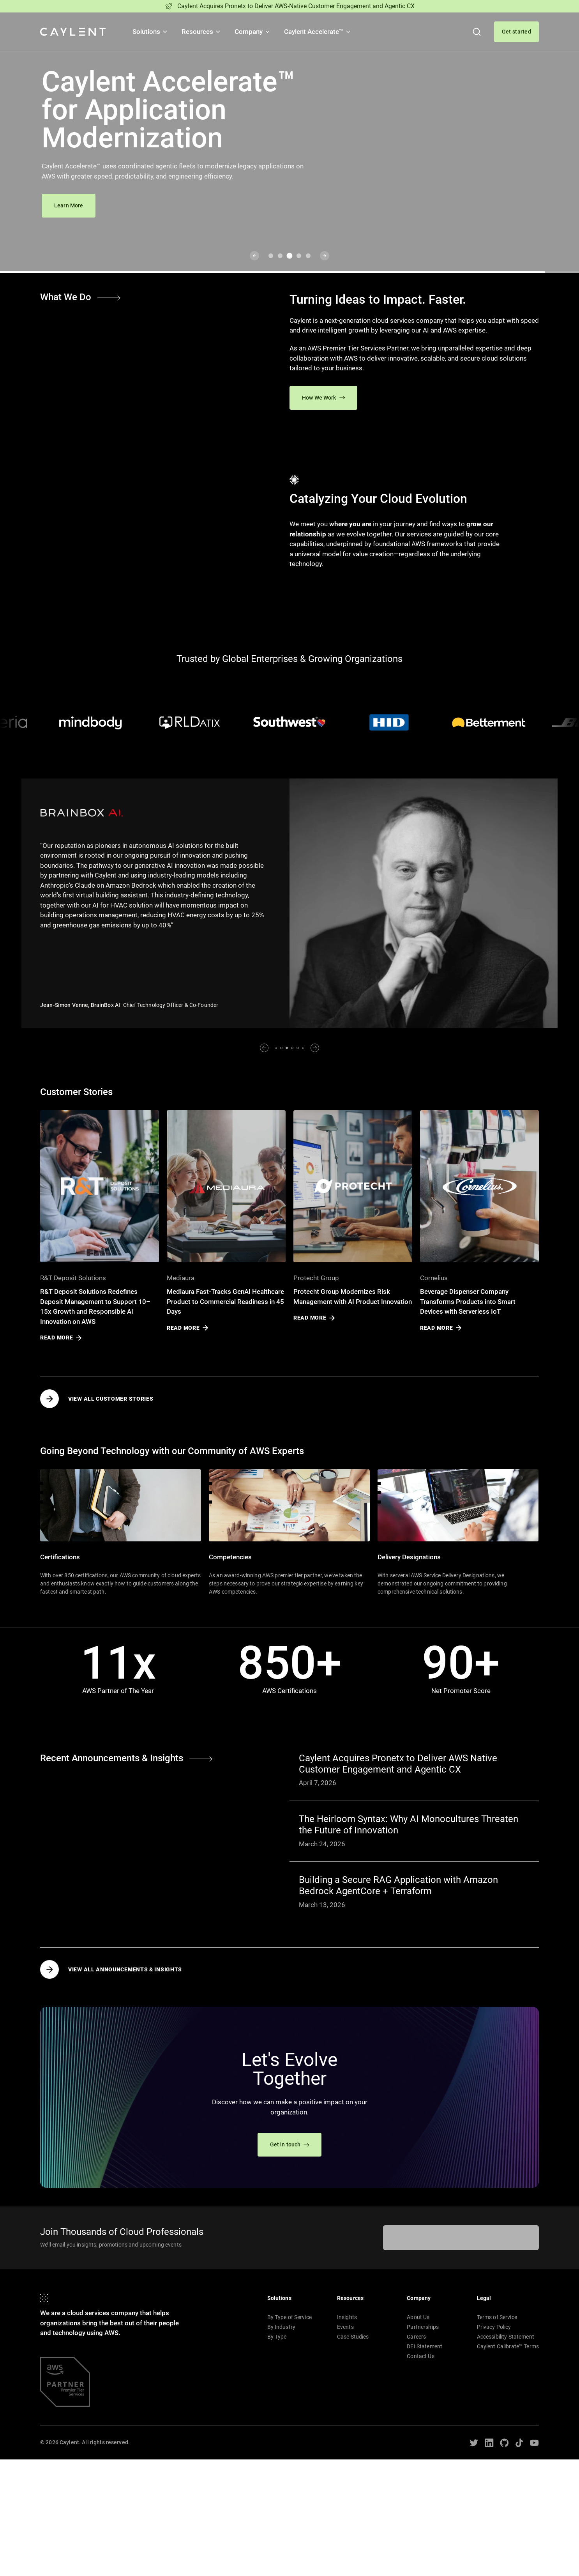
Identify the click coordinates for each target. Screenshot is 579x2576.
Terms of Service (497, 2317)
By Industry (281, 2327)
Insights (347, 2317)
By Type (277, 2337)
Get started (516, 31)
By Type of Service (289, 2317)
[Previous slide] (254, 255)
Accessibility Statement (505, 2337)
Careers (416, 2337)
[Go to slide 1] (270, 255)
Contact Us (420, 2356)
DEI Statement (424, 2346)
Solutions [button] (150, 31)
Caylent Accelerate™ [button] (317, 31)
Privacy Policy (494, 2327)
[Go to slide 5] (308, 255)
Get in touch (289, 2144)
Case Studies (353, 2337)
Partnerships (423, 2327)
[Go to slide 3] (290, 256)
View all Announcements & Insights (111, 1969)
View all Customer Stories (97, 1398)
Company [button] (253, 31)
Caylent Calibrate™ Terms (508, 2346)
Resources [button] (201, 31)
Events (345, 2327)
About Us (418, 2317)
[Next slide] (324, 255)
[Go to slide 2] (280, 255)
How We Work (323, 398)
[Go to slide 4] (299, 255)
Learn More (68, 205)
